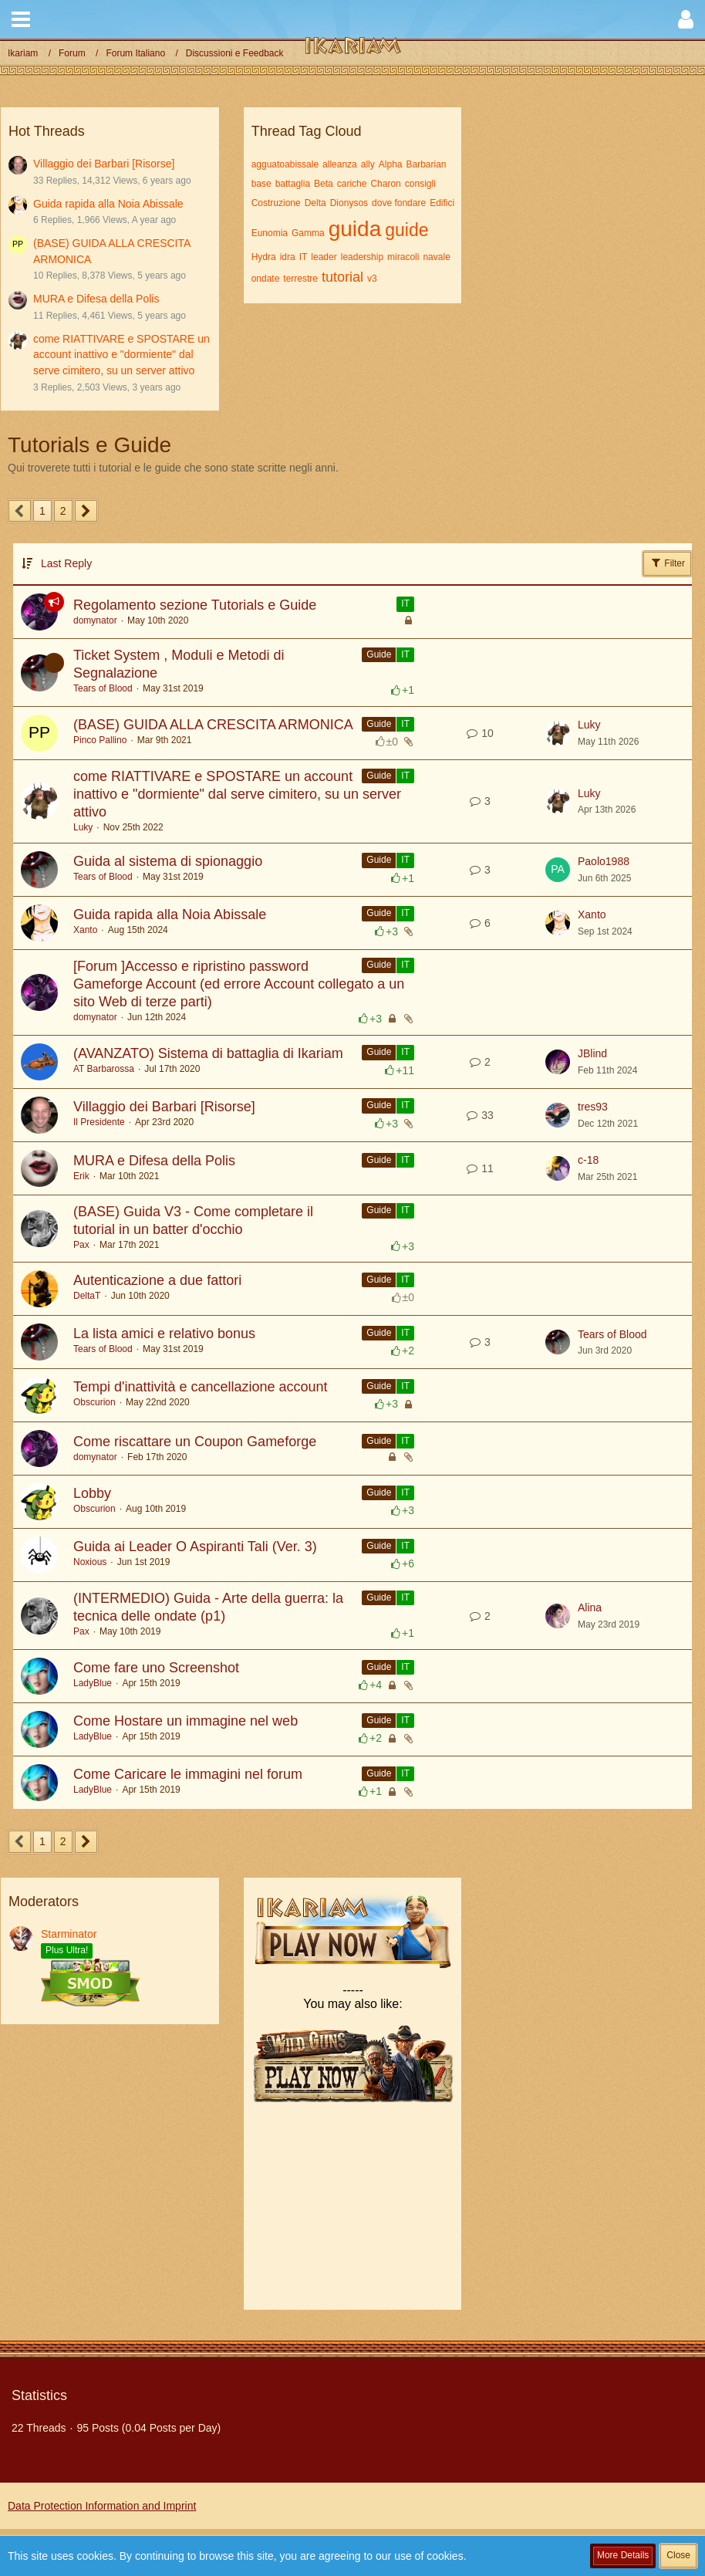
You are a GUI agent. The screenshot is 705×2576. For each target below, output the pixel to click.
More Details (623, 2555)
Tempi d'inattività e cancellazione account (200, 1386)
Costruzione (276, 203)
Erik (81, 1176)
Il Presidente (99, 1122)
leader (323, 257)
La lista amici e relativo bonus (164, 1333)
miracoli (403, 257)
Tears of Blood (103, 688)
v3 (372, 278)
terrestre (300, 278)
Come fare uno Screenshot (156, 1667)
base (261, 183)
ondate (265, 278)
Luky (589, 724)
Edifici (442, 203)
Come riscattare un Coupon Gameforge (194, 1441)
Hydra (263, 257)
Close (678, 2555)
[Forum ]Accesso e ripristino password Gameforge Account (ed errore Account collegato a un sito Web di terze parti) (238, 983)
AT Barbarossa (103, 1068)
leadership (362, 257)
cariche (352, 183)
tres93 (593, 1106)
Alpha (391, 164)
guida (355, 229)
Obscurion (94, 1402)
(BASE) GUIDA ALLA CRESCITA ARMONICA (213, 724)
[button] (21, 19)
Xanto (85, 930)
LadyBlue (92, 1683)
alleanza (339, 164)
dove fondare (399, 203)
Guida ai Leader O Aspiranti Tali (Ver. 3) (195, 1546)
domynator (95, 620)
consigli (420, 183)
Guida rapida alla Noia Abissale (108, 204)
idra (287, 257)
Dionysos (349, 203)
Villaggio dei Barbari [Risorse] (103, 163)
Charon (385, 183)
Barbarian (426, 164)
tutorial (342, 277)
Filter (667, 562)
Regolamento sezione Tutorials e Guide (194, 605)
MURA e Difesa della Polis (96, 298)
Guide (378, 654)
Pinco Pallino (99, 740)
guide (406, 230)
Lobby (92, 1493)
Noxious (89, 1562)
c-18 (588, 1160)
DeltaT (86, 1295)
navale (436, 257)
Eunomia (269, 233)
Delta (315, 203)
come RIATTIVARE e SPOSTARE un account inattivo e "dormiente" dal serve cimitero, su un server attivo (121, 355)
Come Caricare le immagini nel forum (187, 1774)
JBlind (592, 1053)
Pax (81, 1244)
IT (303, 257)
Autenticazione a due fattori (157, 1280)
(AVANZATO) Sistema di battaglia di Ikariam (208, 1053)
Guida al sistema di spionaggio (167, 861)
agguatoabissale (285, 164)
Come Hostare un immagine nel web (185, 1721)
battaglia (292, 183)
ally (368, 164)
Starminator (68, 1934)
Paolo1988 (603, 861)
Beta (323, 183)
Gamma (308, 233)
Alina (590, 1607)
